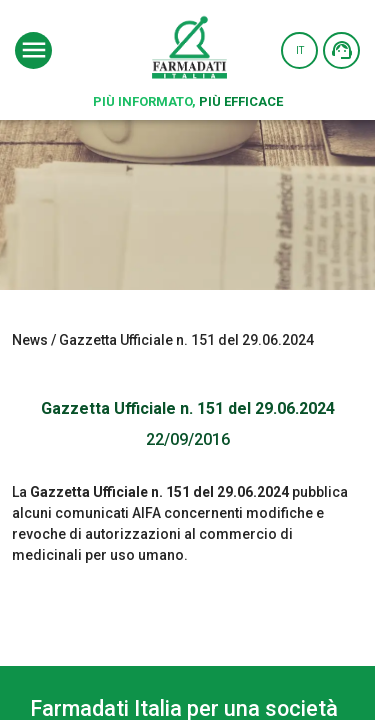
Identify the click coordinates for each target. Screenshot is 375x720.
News (30, 340)
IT (300, 50)
